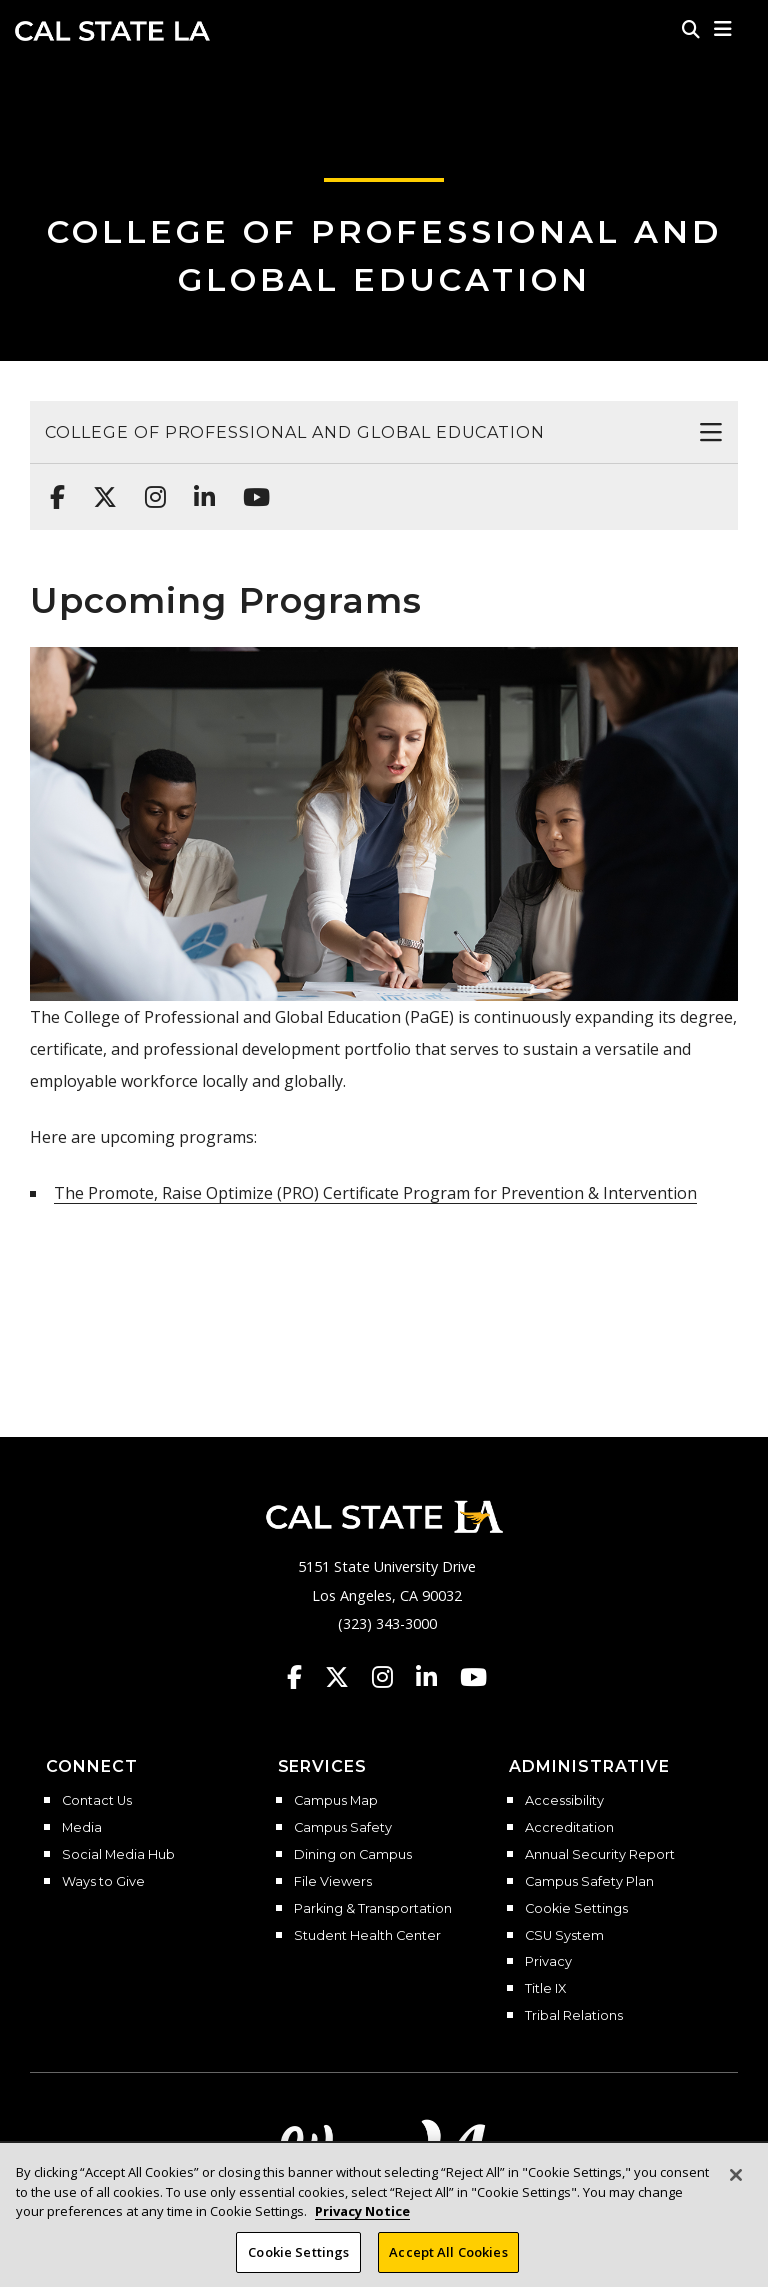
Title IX (545, 1989)
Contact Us (97, 1801)
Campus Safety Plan (589, 1882)
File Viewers (333, 1882)
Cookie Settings (576, 1909)
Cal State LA (112, 31)
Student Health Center (367, 1936)
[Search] (691, 29)
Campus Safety (343, 1828)
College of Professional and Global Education (295, 432)
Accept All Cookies (448, 2264)
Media (82, 1828)
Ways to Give (103, 1882)
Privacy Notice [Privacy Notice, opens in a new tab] (362, 2223)
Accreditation (569, 1828)
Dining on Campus (353, 1855)
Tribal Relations (574, 2016)
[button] (723, 29)
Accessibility (564, 1801)
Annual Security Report (600, 1855)
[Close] (736, 2187)
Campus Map (336, 1801)
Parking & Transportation (373, 1909)
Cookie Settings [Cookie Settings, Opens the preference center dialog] (298, 2264)
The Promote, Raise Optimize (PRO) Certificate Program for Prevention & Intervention (375, 1193)
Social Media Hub (118, 1855)
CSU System (564, 1936)
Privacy (548, 1962)
